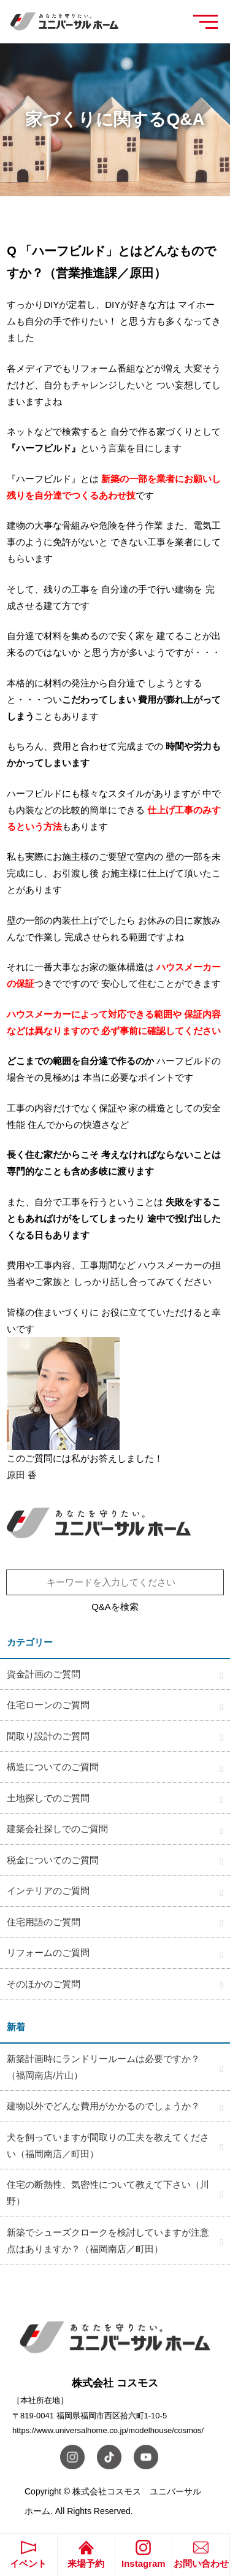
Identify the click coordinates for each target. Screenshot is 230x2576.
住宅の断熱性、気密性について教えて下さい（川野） (108, 2192)
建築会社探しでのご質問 (57, 1828)
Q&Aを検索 (115, 1606)
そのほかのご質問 (43, 1984)
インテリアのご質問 (48, 1890)
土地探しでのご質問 (48, 1798)
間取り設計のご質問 (48, 1736)
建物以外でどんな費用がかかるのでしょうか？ (103, 2106)
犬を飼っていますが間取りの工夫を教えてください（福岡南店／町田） (108, 2145)
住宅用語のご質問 (43, 1922)
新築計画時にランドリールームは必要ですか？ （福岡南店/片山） (108, 2066)
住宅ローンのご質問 (48, 1705)
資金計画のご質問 (43, 1674)
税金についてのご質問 (53, 1860)
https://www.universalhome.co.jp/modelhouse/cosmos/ (108, 2430)
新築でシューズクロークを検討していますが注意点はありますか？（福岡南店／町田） (108, 2240)
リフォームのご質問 (48, 1952)
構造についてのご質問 (53, 1766)
